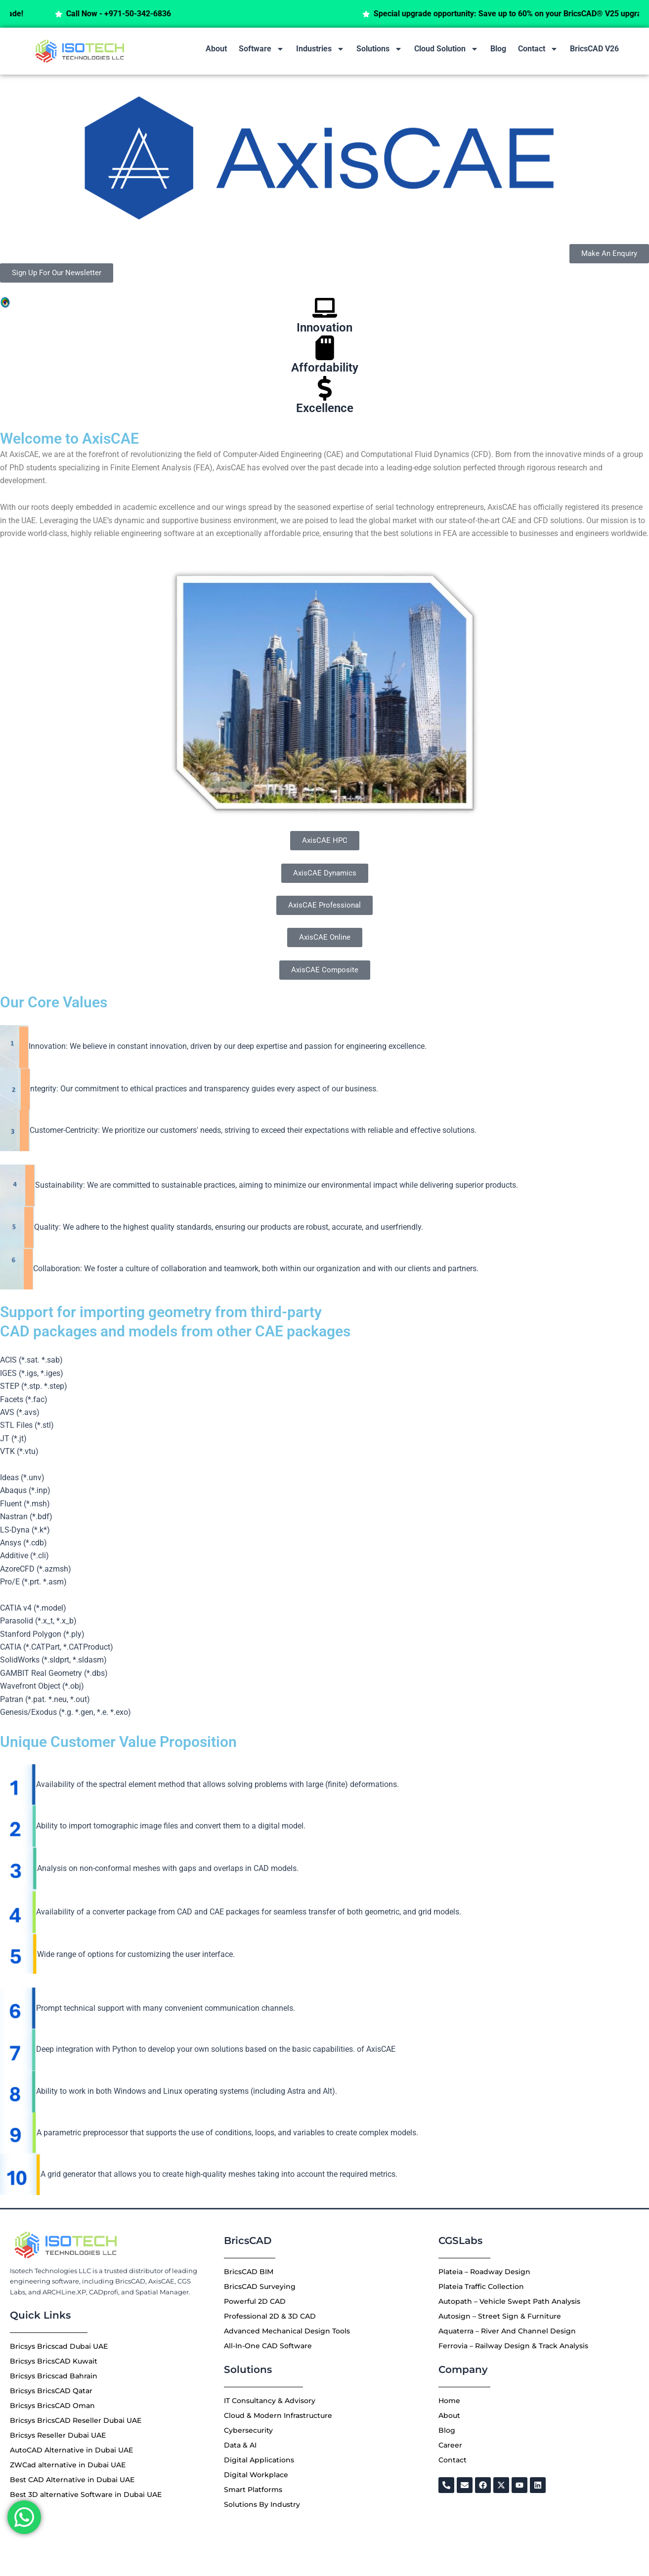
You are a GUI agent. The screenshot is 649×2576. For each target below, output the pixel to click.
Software (261, 49)
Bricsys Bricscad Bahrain (53, 2375)
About (216, 48)
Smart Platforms (253, 2489)
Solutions (379, 49)
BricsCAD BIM (248, 2271)
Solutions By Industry (262, 2504)
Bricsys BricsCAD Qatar (51, 2390)
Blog (498, 48)
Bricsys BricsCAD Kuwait (53, 2361)
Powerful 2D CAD (255, 2301)
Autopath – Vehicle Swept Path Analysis (509, 2301)
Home (449, 2400)
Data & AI (240, 2445)
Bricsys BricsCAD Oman (52, 2405)
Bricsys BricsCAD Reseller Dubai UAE (75, 2420)
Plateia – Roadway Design (484, 2271)
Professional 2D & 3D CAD (270, 2316)
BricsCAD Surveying (260, 2286)
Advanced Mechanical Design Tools (287, 2331)
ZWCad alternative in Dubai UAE (68, 2464)
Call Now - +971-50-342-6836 (148, 13)
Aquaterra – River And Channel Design (507, 2331)
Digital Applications (259, 2459)
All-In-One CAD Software (268, 2345)
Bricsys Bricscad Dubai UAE (59, 2346)
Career (450, 2445)
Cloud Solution (446, 49)
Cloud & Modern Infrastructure (278, 2415)
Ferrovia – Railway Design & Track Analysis (513, 2345)
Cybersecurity (248, 2430)
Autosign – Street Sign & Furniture (499, 2316)
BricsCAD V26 (594, 48)
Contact (538, 49)
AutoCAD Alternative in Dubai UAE (71, 2450)
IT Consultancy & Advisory (269, 2400)
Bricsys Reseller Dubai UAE (58, 2435)
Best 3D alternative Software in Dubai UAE (86, 2494)
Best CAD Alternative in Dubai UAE (72, 2479)
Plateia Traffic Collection (481, 2286)
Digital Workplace (256, 2474)
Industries (320, 49)
